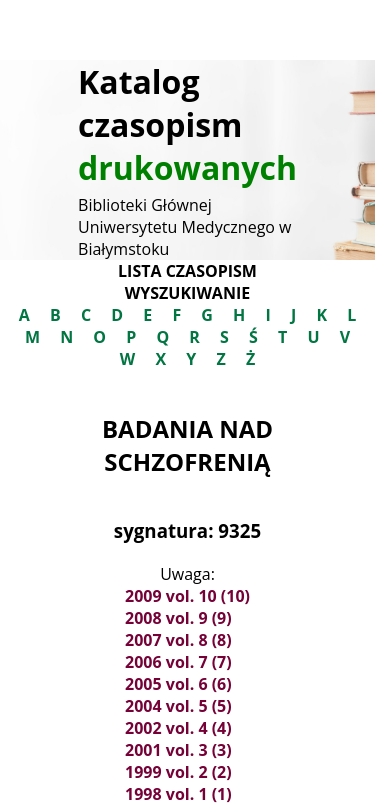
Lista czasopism (187, 271)
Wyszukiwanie (187, 293)
